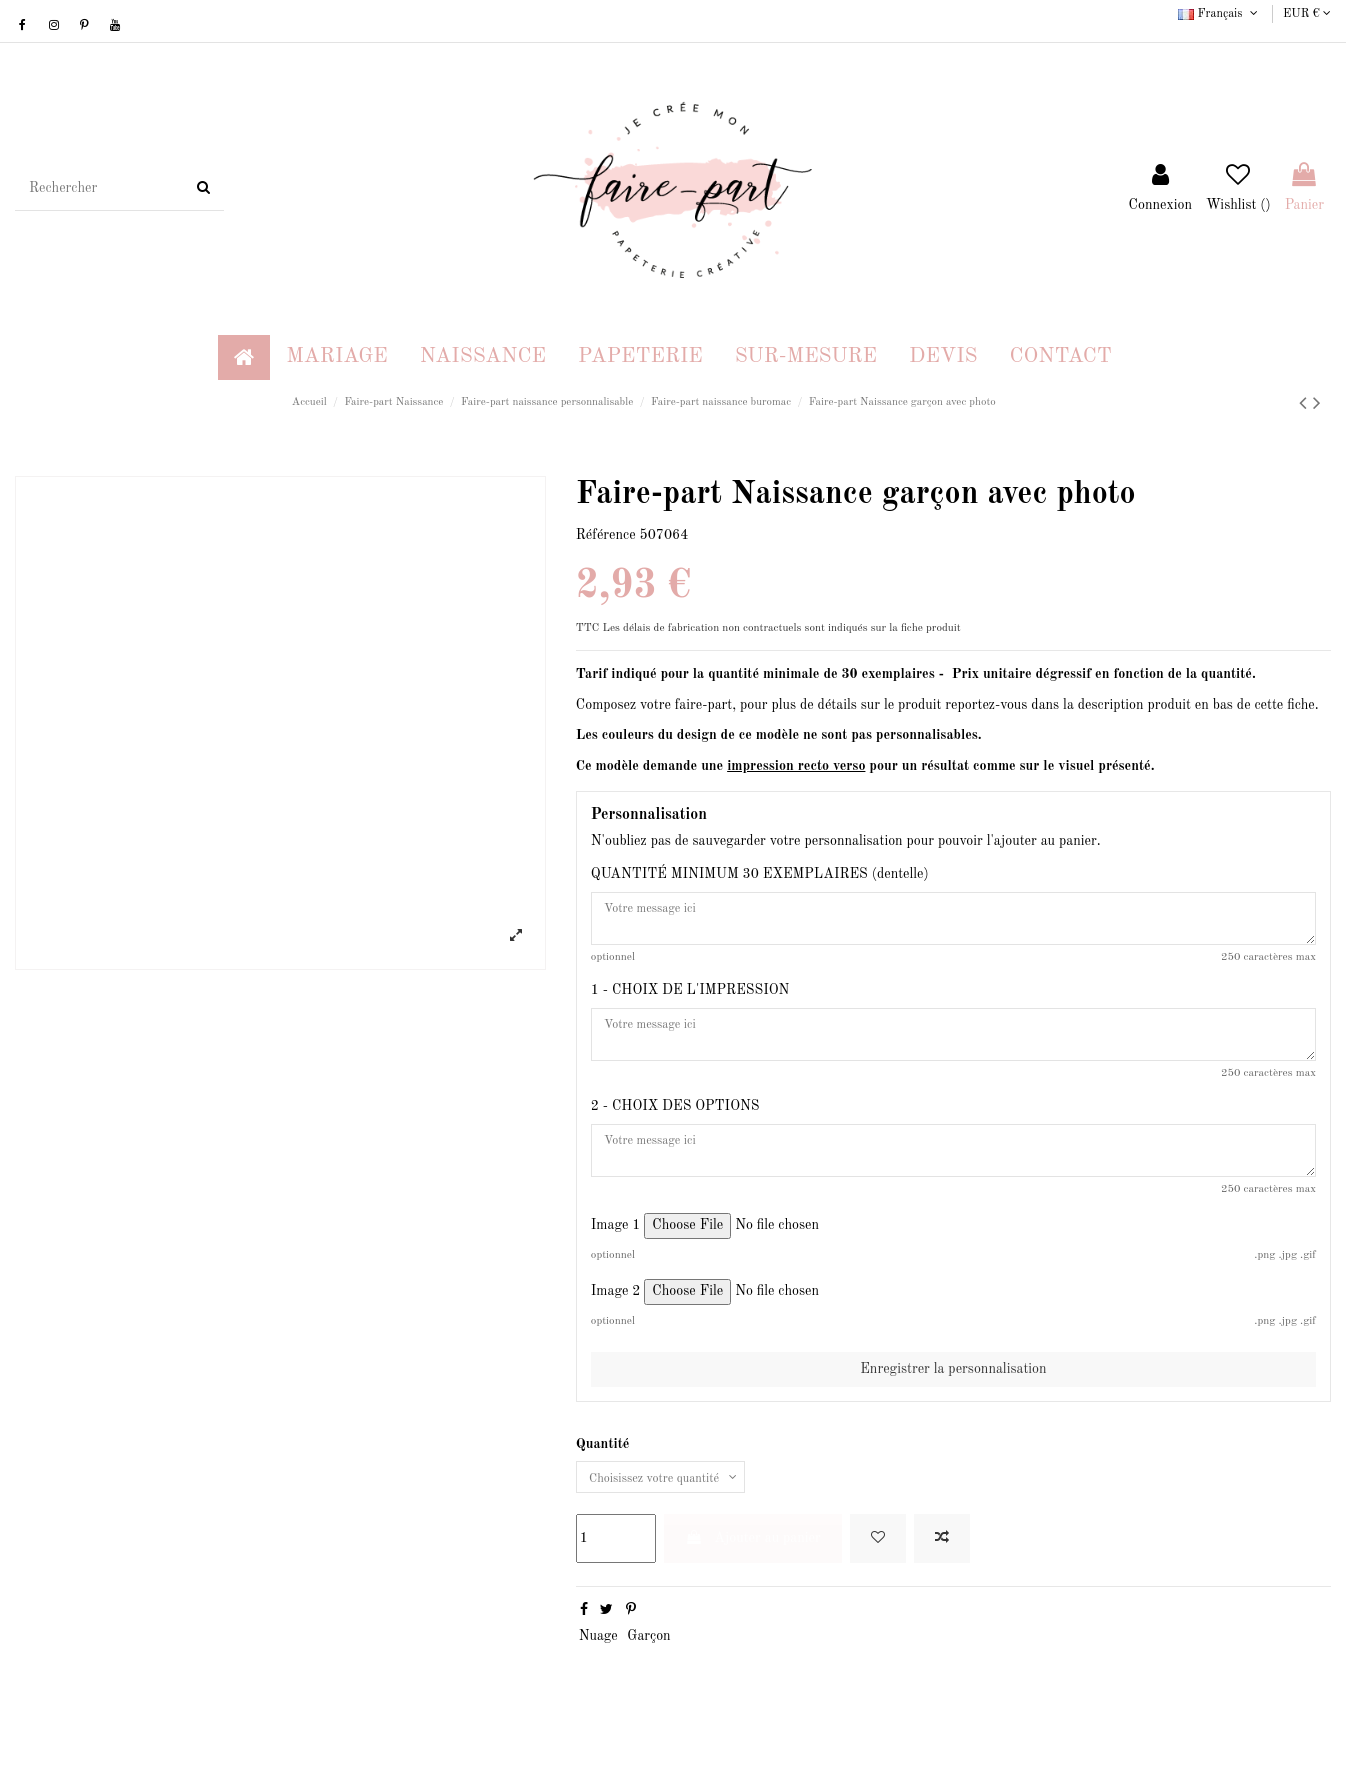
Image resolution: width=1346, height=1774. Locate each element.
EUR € (1307, 14)
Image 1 (616, 1249)
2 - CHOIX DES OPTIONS (675, 1122)
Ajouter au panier (753, 1565)
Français (1219, 14)
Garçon (648, 1664)
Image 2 (616, 1315)
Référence (606, 535)
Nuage (598, 1664)
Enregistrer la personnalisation (953, 1392)
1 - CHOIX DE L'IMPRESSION (690, 998)
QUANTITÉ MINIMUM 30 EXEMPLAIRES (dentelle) (760, 874)
